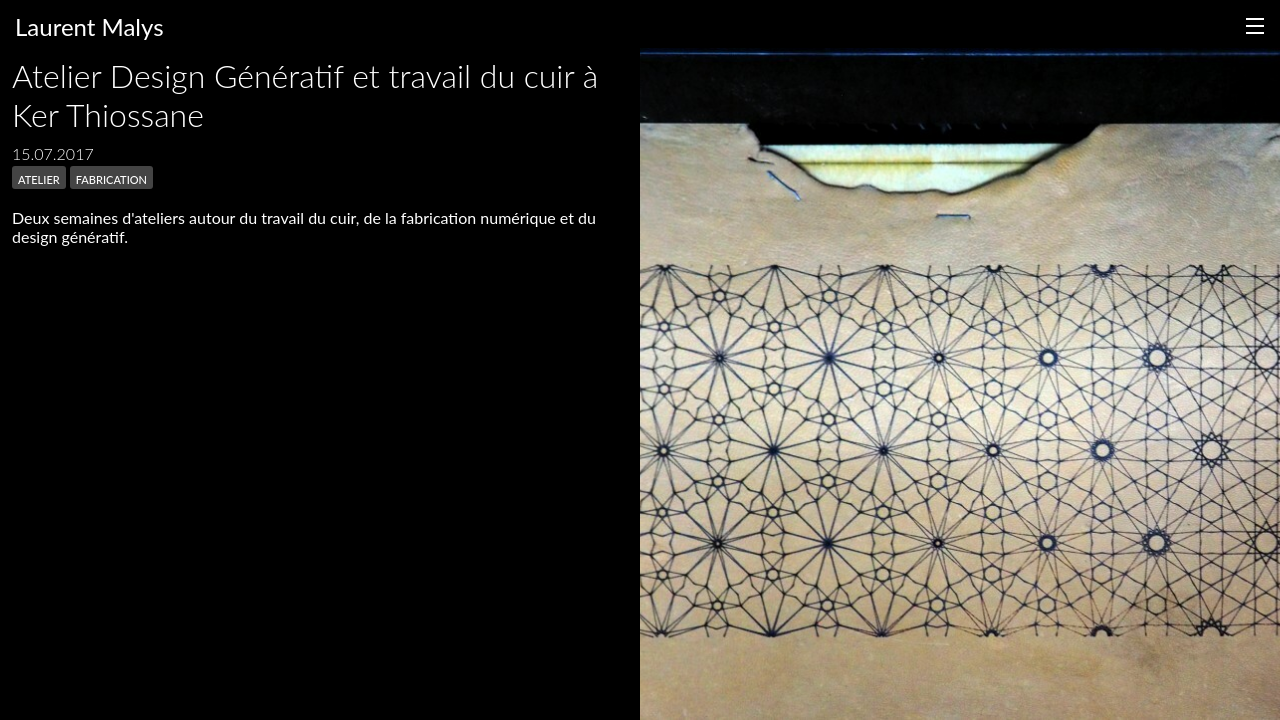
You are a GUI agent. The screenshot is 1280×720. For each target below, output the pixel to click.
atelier (39, 177)
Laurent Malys (89, 26)
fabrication (111, 177)
